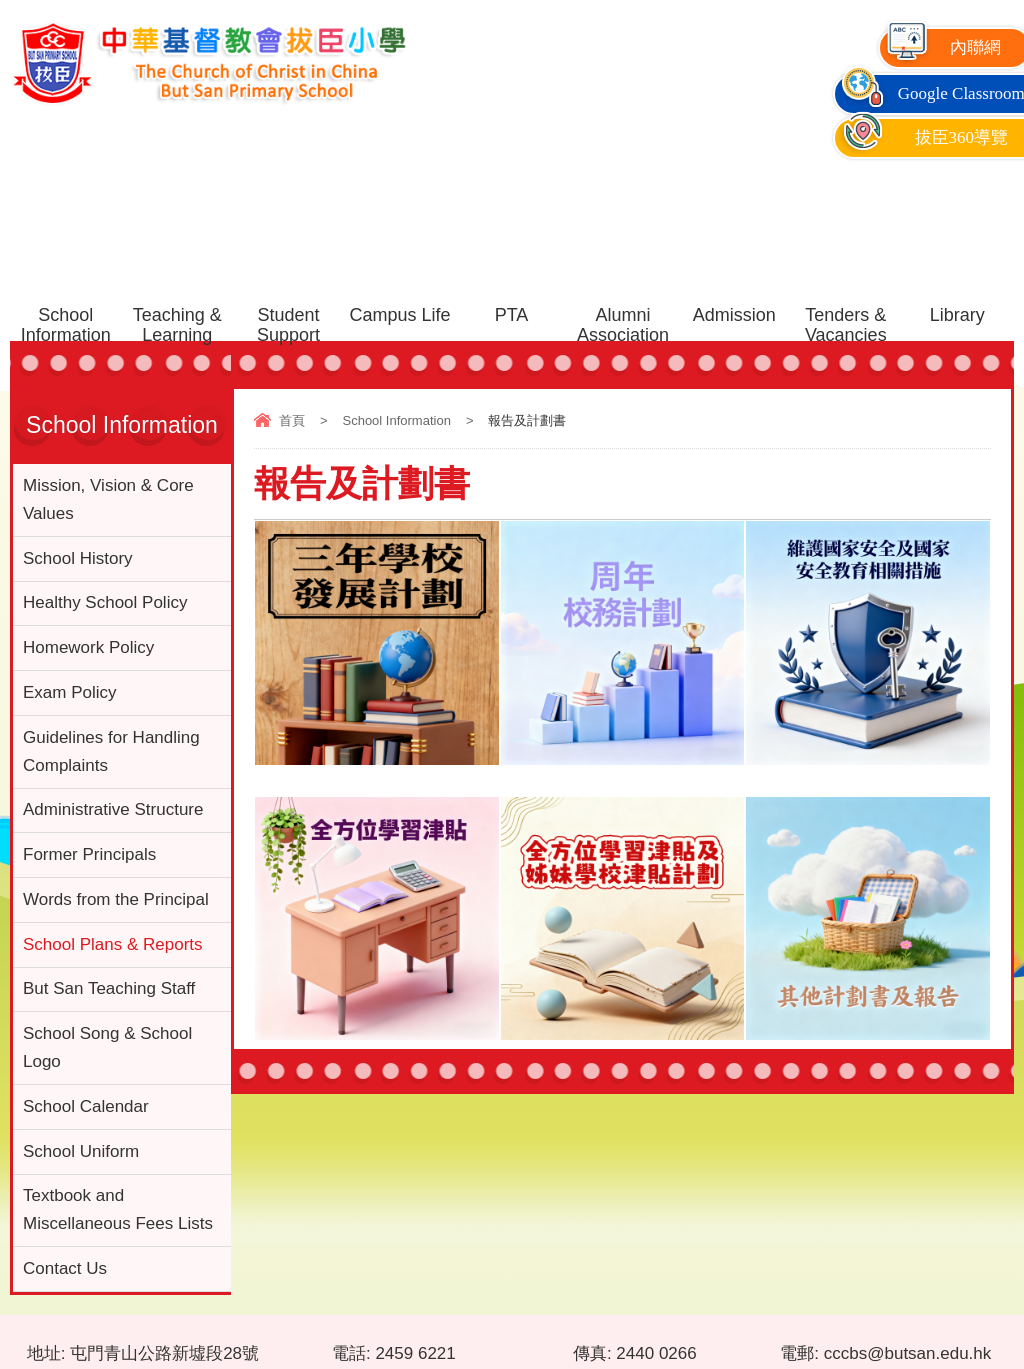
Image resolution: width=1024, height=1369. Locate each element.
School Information (396, 420)
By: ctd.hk (982, 1335)
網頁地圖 (39, 1335)
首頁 (292, 420)
